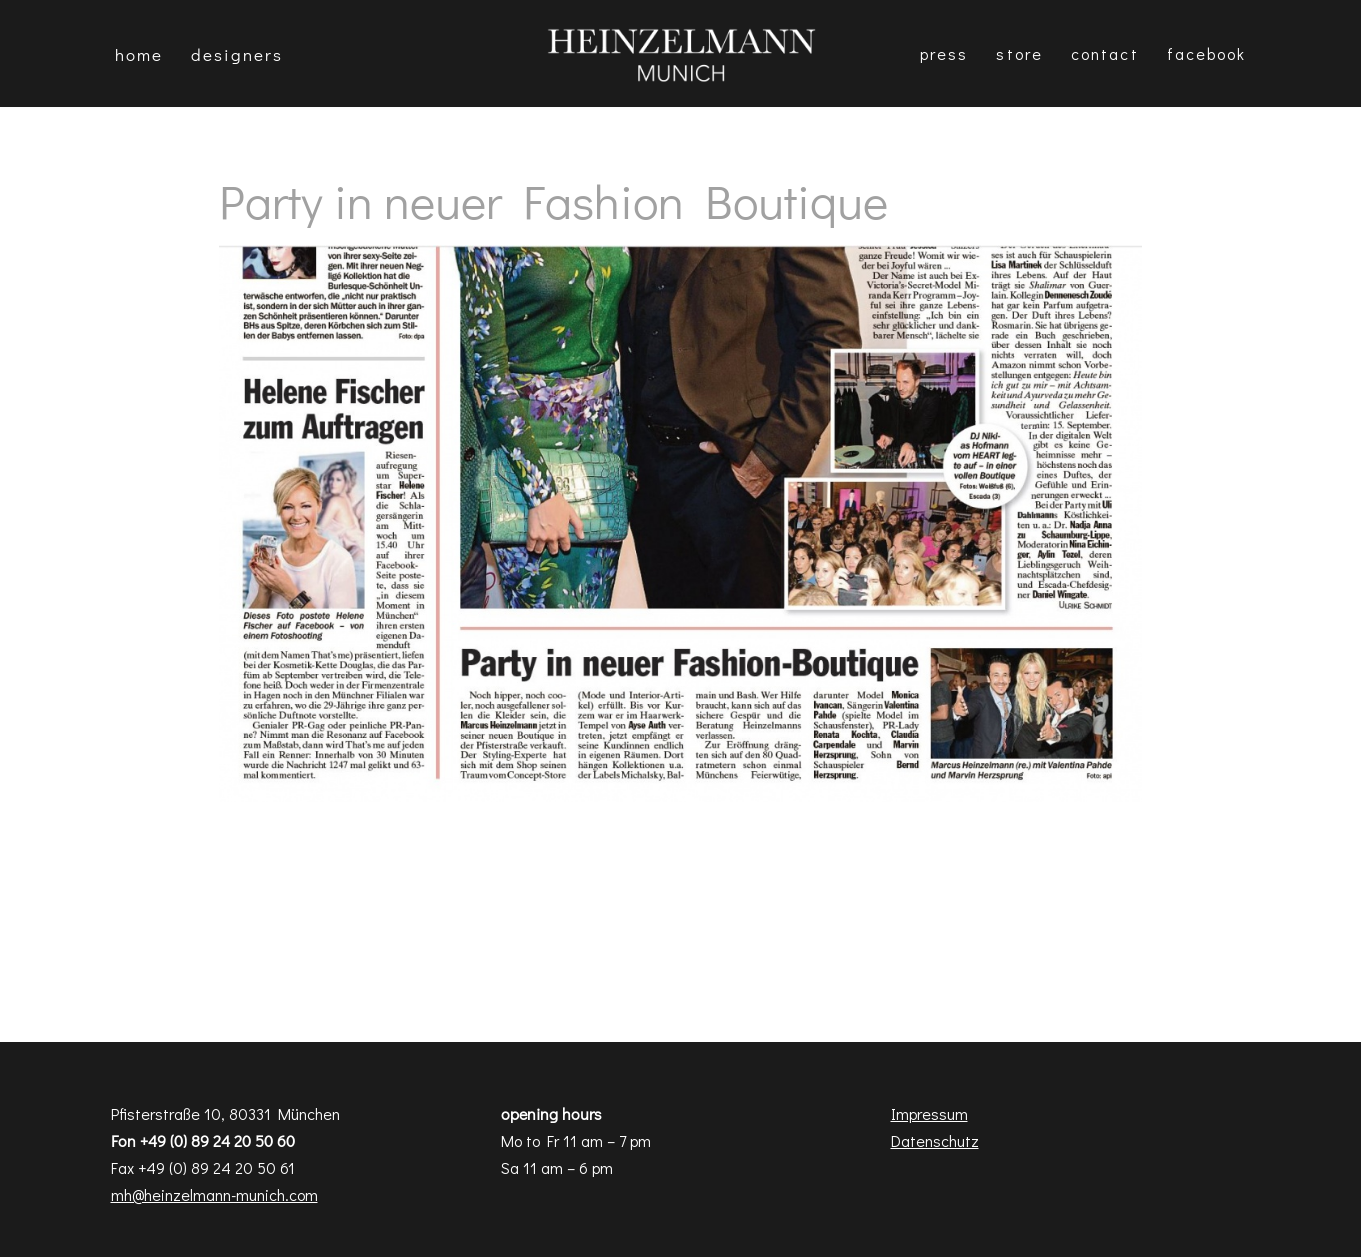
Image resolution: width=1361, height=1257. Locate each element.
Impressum (929, 1113)
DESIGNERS (237, 54)
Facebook (1207, 53)
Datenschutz (935, 1140)
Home (139, 54)
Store (1019, 53)
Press (944, 53)
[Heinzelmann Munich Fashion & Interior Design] (681, 53)
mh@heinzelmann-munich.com (214, 1194)
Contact (1105, 53)
